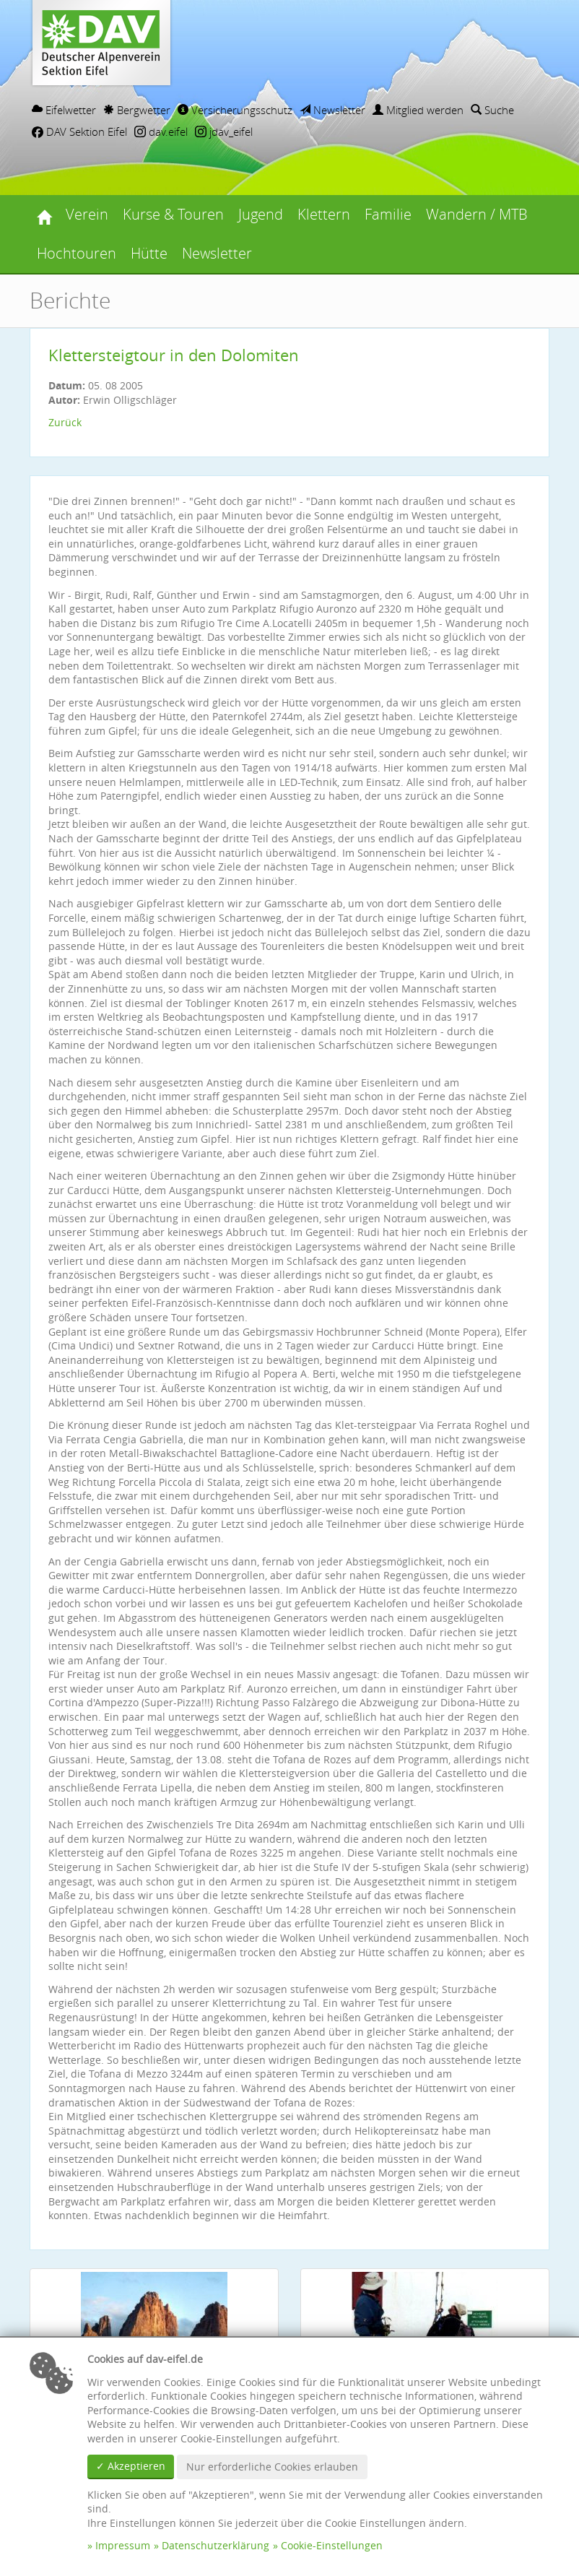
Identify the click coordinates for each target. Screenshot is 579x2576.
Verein (87, 214)
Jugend (260, 214)
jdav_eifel (224, 131)
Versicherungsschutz (235, 110)
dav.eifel (161, 131)
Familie (388, 214)
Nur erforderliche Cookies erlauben (272, 2466)
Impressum (122, 2545)
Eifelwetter (64, 110)
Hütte (149, 253)
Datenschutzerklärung (215, 2545)
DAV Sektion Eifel (79, 131)
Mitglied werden (418, 110)
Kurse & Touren (173, 214)
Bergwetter (136, 110)
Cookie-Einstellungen (332, 2545)
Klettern (323, 214)
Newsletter (332, 110)
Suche (492, 110)
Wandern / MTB (477, 214)
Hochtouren (76, 253)
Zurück (65, 422)
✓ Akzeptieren (130, 2466)
